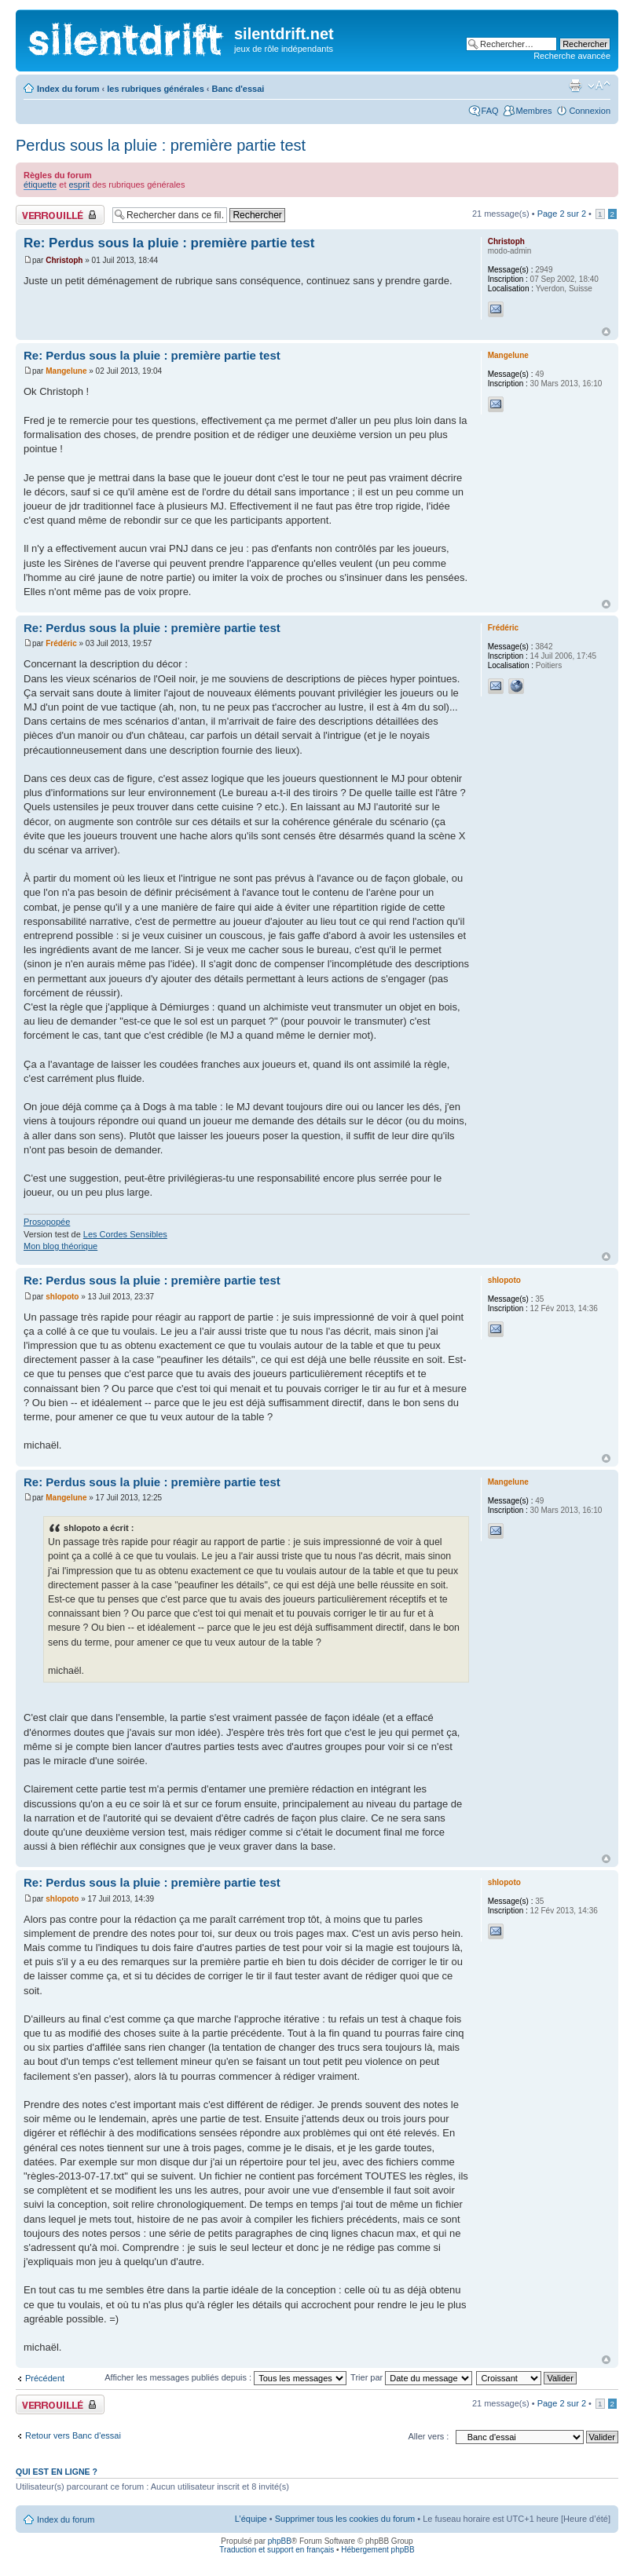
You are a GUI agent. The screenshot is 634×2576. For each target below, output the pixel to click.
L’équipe (251, 2518)
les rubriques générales (155, 88)
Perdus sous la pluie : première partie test (161, 145)
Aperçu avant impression (575, 86)
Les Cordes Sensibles (125, 1234)
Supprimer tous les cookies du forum (345, 2518)
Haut (606, 331)
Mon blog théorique (60, 1246)
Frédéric (61, 643)
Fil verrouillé (60, 215)
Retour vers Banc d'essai (73, 2435)
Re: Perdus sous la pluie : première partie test (169, 243)
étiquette (40, 184)
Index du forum (68, 88)
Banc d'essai (238, 88)
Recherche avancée (571, 55)
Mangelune (66, 371)
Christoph (64, 260)
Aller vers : (428, 2436)
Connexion (589, 110)
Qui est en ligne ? (56, 2471)
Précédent (44, 2378)
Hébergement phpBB (377, 2549)
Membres (534, 110)
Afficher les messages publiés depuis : (225, 2377)
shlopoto (62, 1296)
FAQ (490, 110)
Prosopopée (47, 1221)
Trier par (411, 2377)
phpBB (279, 2541)
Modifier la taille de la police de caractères (599, 86)
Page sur (561, 213)
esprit (79, 184)
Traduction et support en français (276, 2549)
